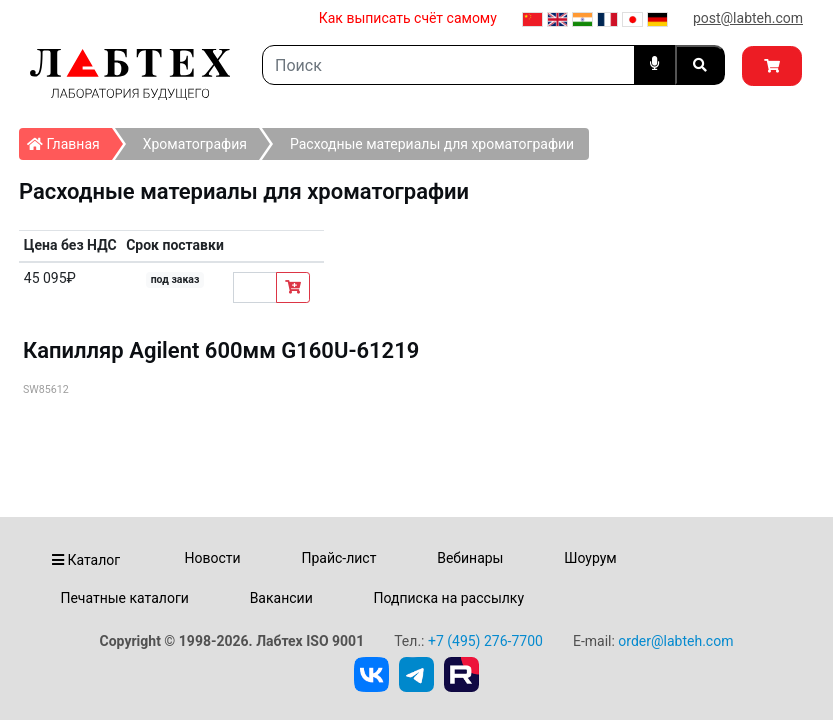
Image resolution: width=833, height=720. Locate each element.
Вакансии (281, 598)
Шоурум (590, 558)
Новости (213, 558)
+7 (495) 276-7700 (485, 641)
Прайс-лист (338, 558)
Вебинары (470, 558)
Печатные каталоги (124, 598)
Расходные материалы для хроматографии (432, 144)
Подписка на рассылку (449, 598)
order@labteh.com (675, 641)
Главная (69, 140)
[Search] (448, 65)
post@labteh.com (748, 18)
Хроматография (195, 144)
